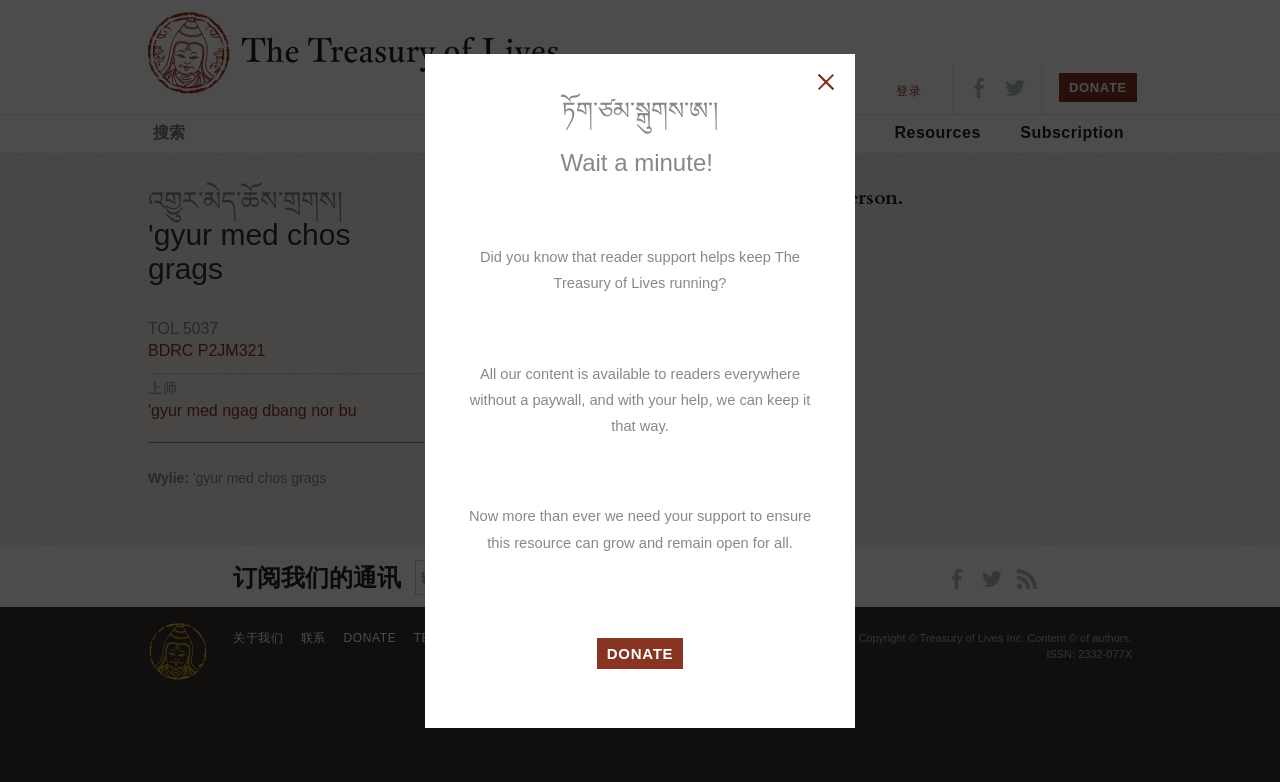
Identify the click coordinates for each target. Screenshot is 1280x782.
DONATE (640, 653)
